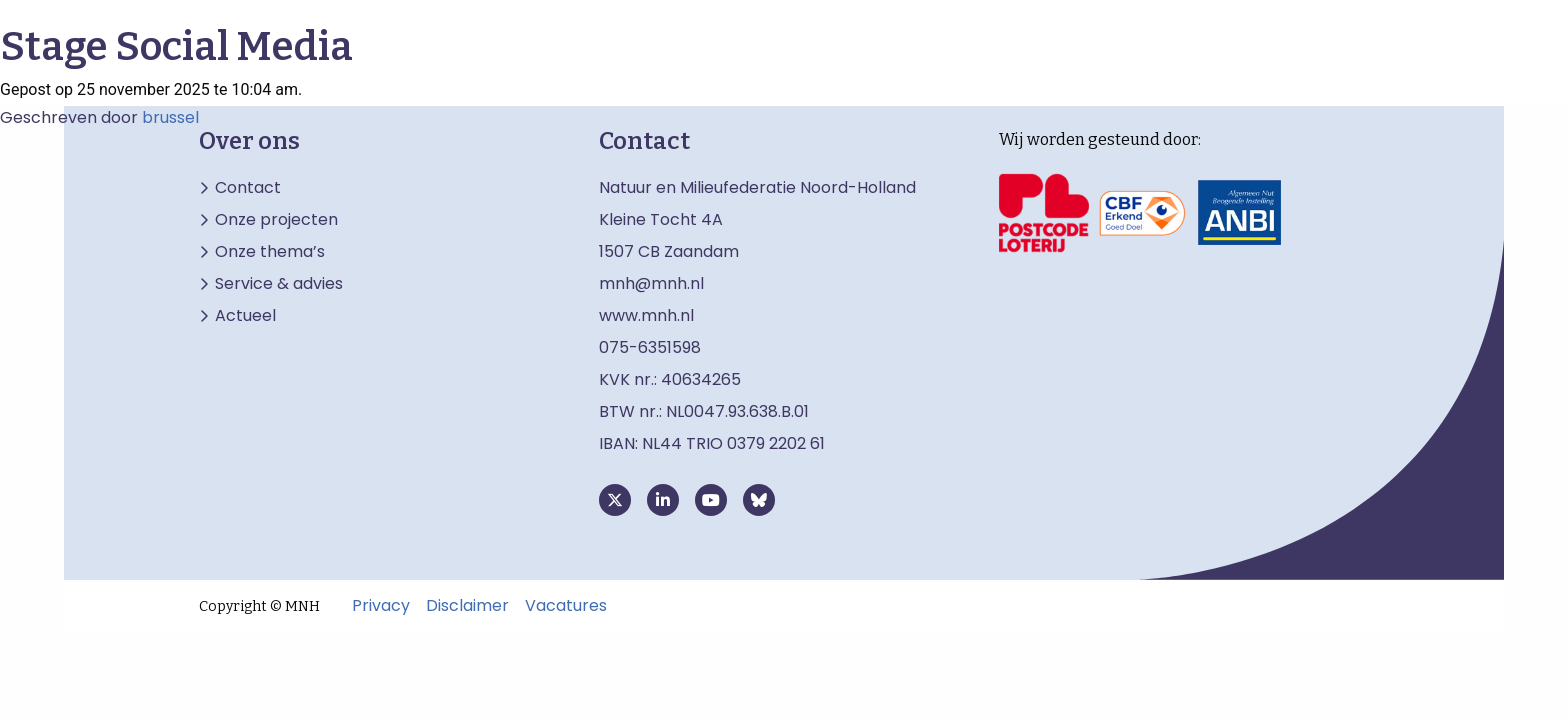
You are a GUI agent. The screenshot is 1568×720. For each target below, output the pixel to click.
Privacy (381, 606)
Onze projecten (276, 220)
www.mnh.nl (648, 315)
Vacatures (566, 606)
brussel (170, 117)
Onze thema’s (270, 252)
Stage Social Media (176, 47)
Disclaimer (467, 606)
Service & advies (279, 284)
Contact (248, 188)
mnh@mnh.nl (651, 283)
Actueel (245, 316)
